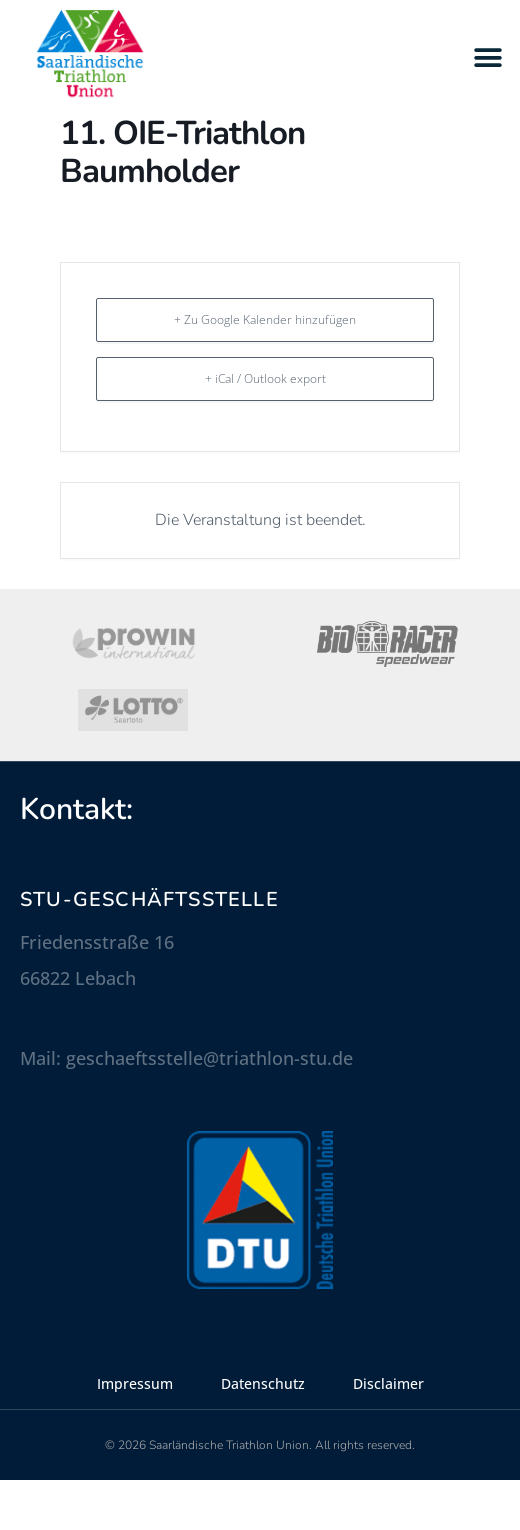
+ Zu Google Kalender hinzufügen (265, 369)
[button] (487, 57)
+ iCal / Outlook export (265, 428)
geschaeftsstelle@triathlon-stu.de (209, 1108)
